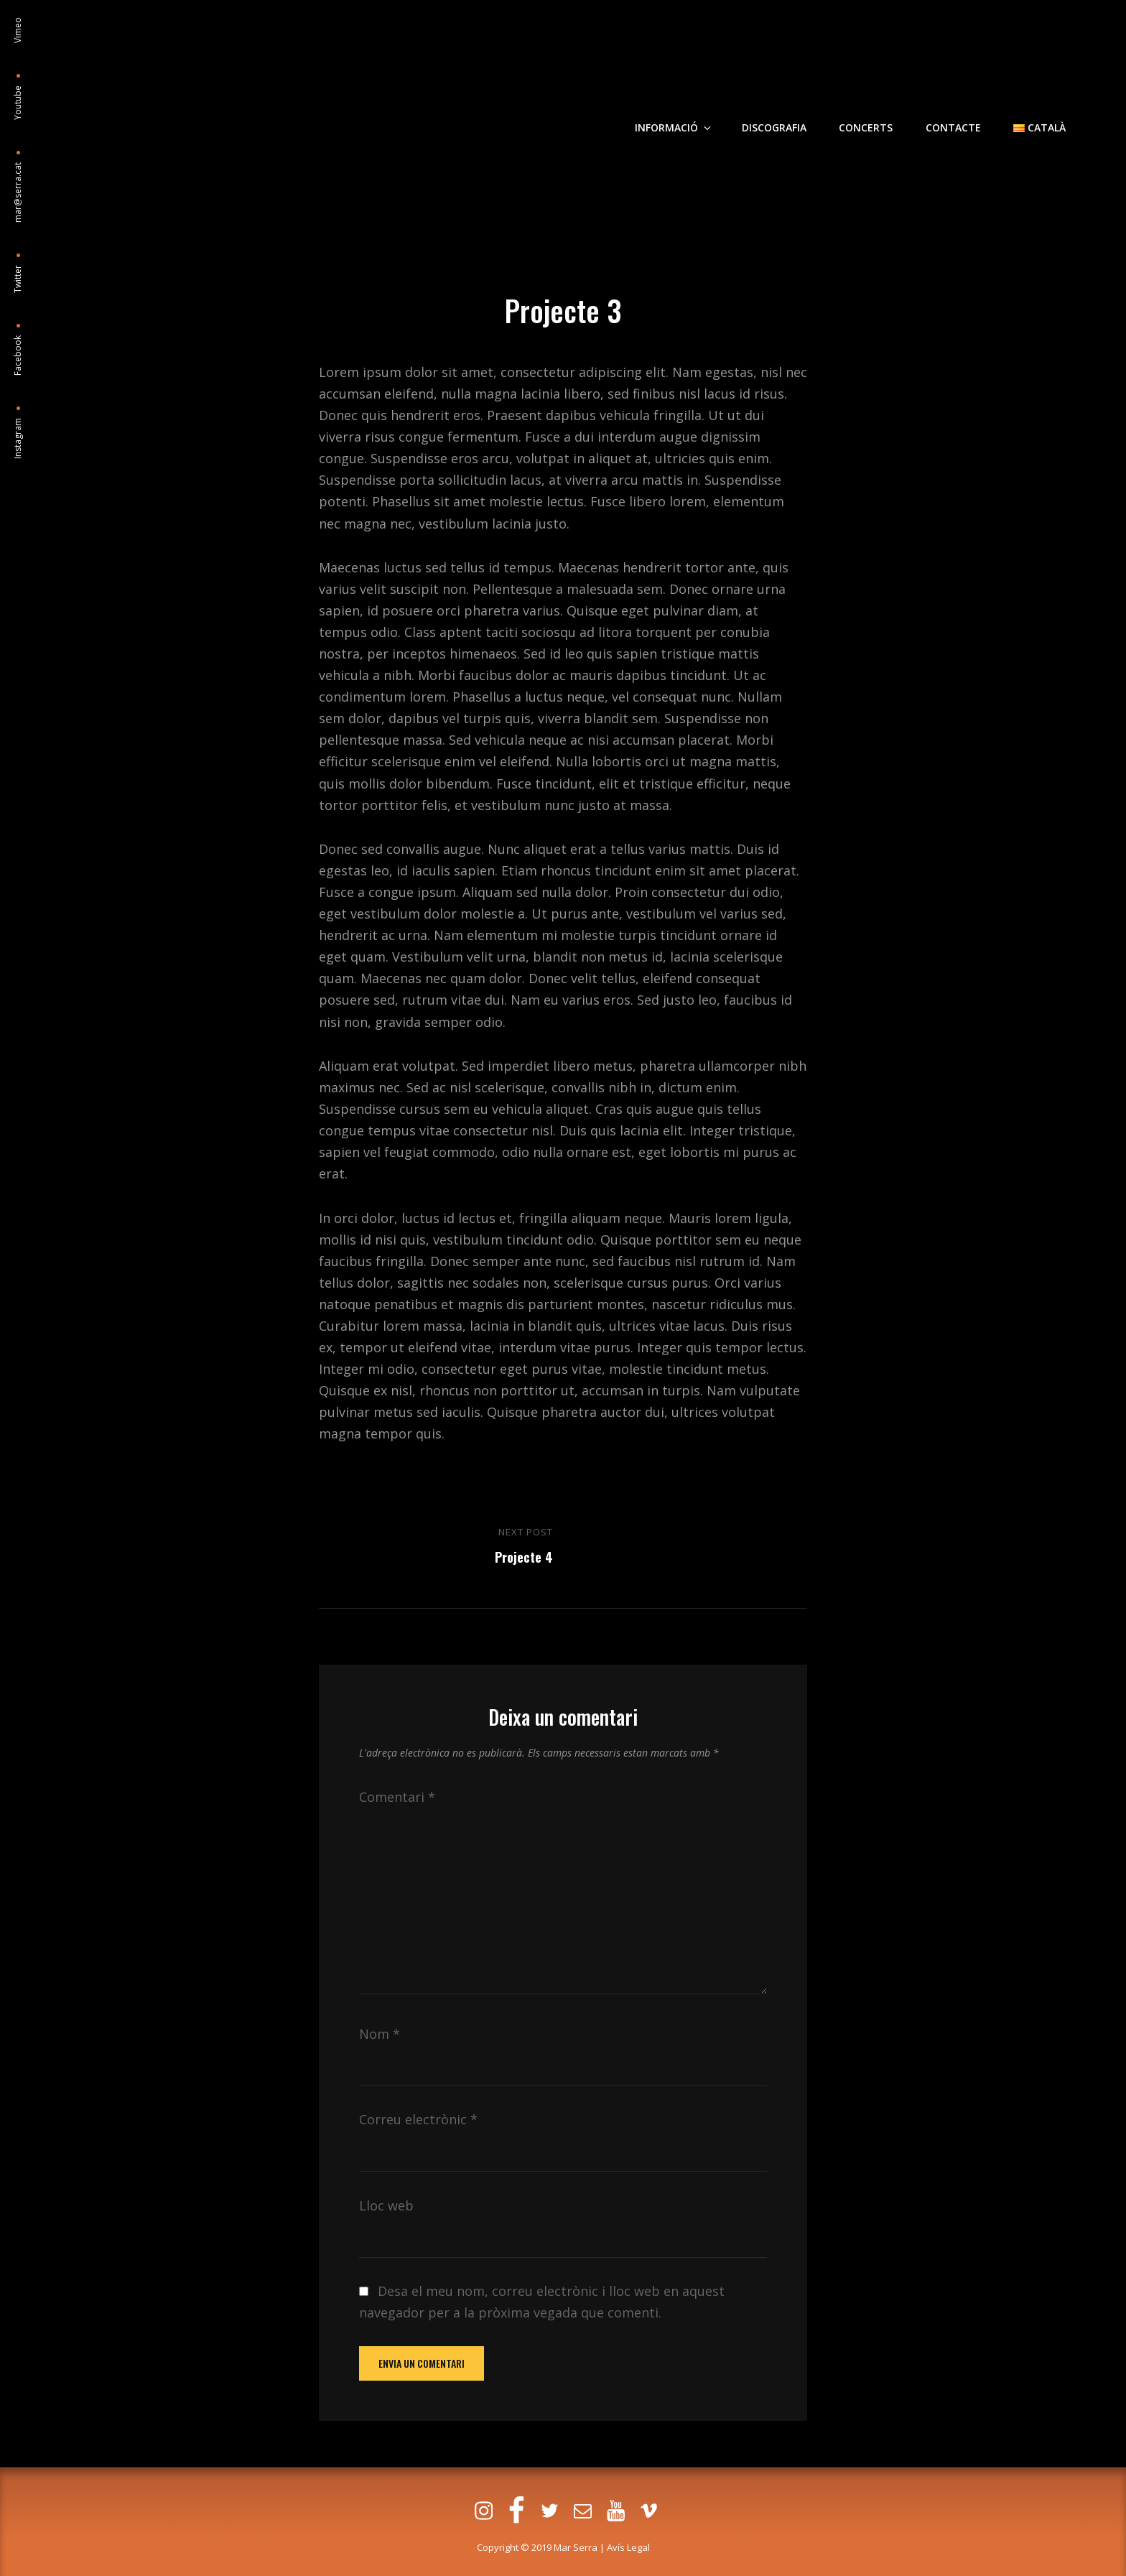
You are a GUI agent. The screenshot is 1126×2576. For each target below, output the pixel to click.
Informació (675, 109)
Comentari (397, 1796)
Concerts (866, 109)
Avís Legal (628, 2547)
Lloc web (386, 2205)
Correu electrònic (418, 2119)
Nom (379, 2033)
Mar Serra (575, 2547)
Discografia (775, 109)
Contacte (953, 109)
